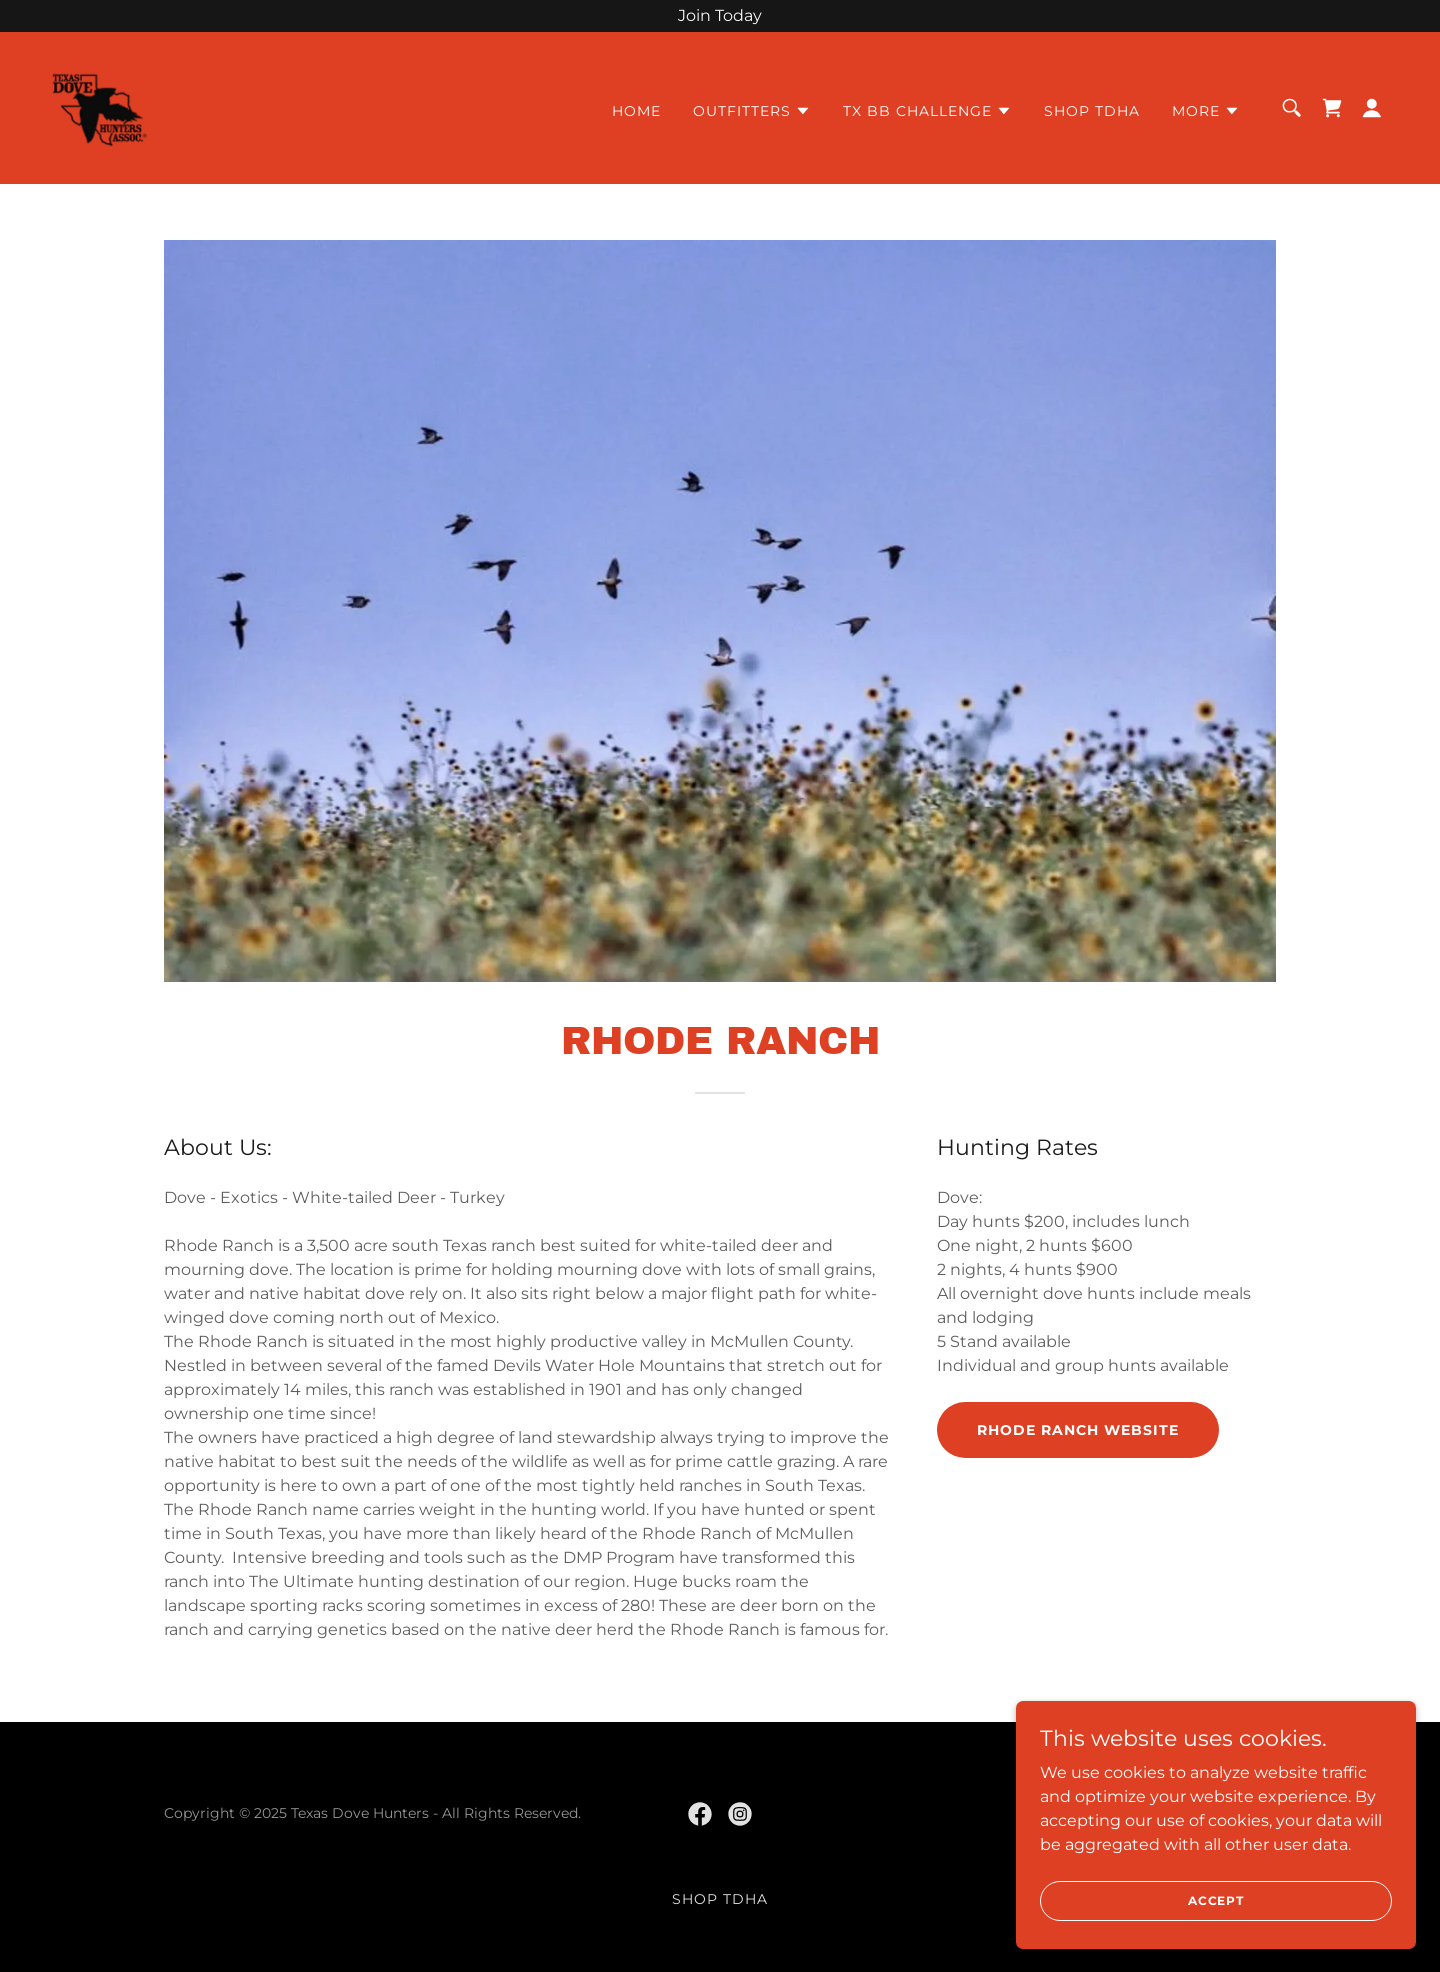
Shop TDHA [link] (1092, 111)
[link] (100, 106)
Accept (1216, 1900)
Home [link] (636, 111)
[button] (752, 111)
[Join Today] (720, 16)
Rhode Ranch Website (1078, 1430)
